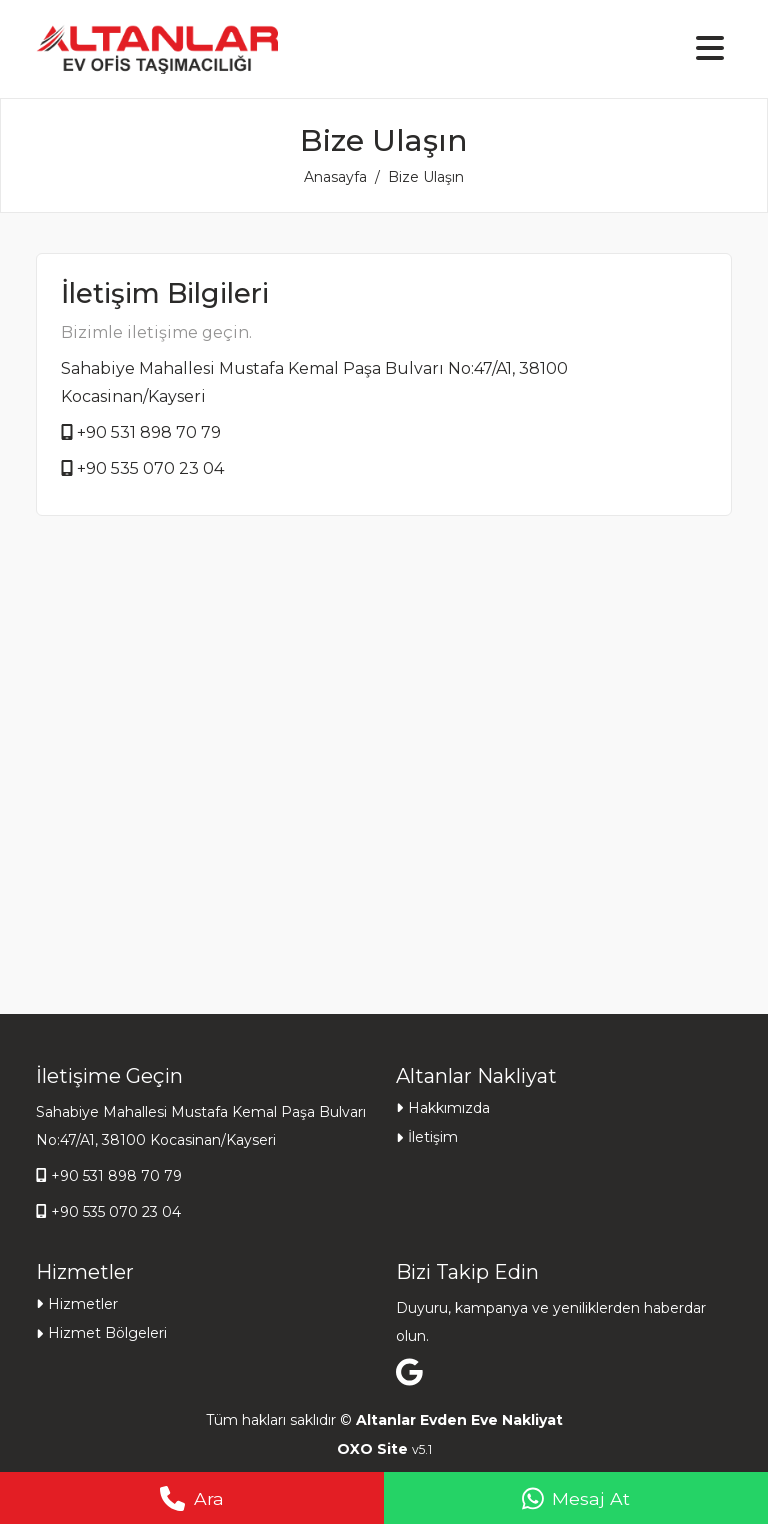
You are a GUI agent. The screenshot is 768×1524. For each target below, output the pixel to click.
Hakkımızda (449, 1108)
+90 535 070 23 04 (150, 468)
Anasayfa (335, 177)
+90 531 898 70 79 (149, 432)
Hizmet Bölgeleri (107, 1333)
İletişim (433, 1137)
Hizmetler (83, 1304)
